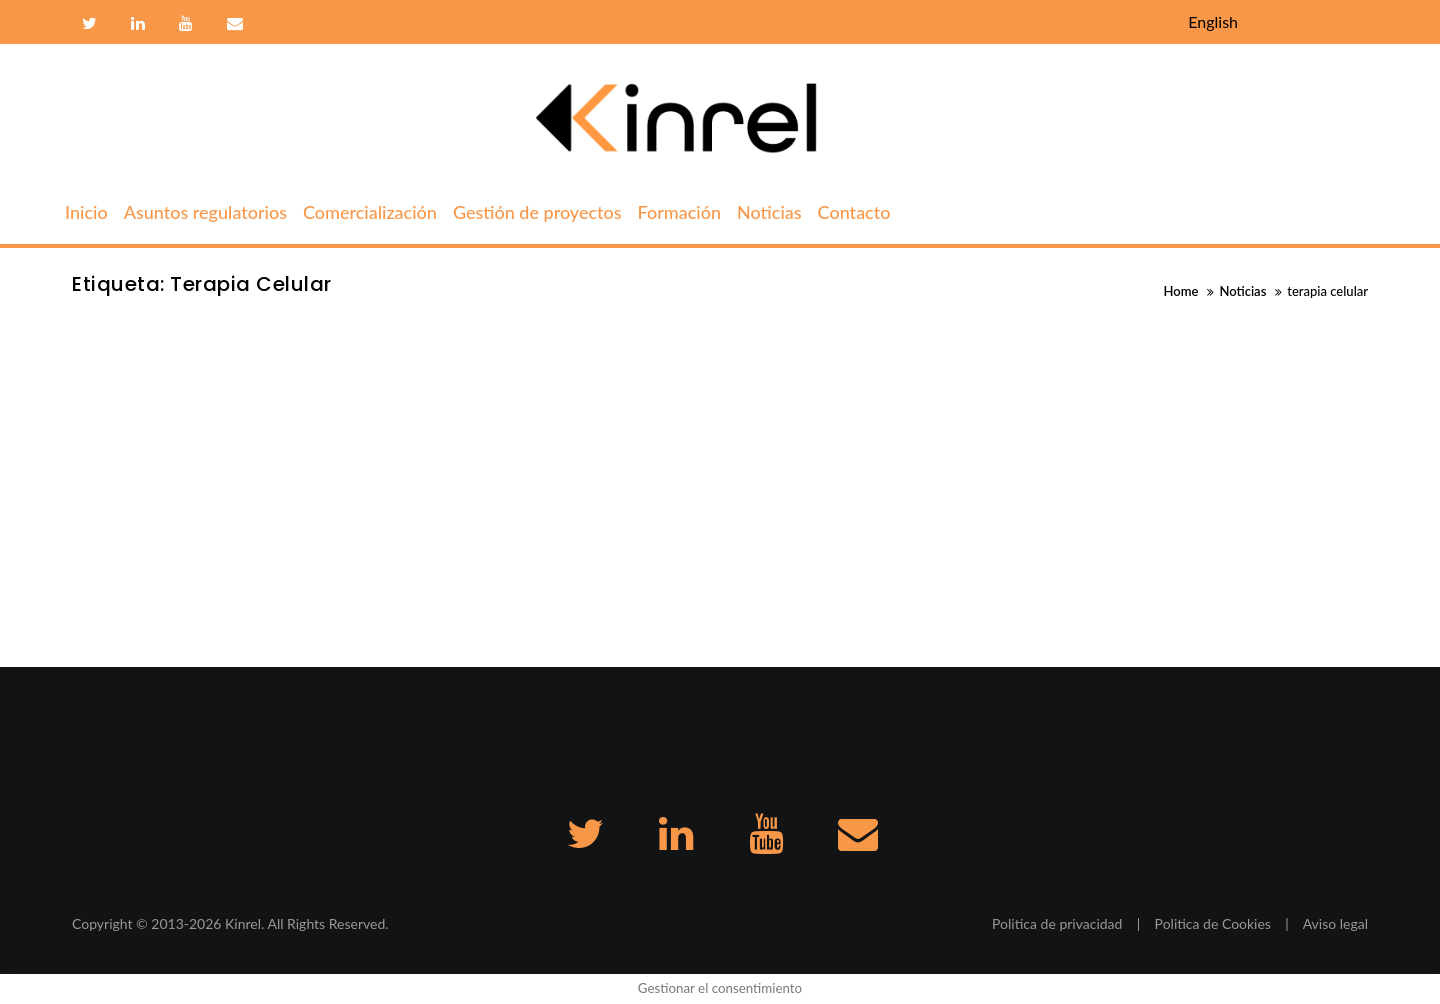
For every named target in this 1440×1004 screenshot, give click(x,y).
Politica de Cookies (1213, 923)
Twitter (89, 24)
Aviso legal (1335, 923)
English (1213, 21)
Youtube (186, 24)
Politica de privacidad (1057, 923)
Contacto (232, 24)
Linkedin (138, 24)
